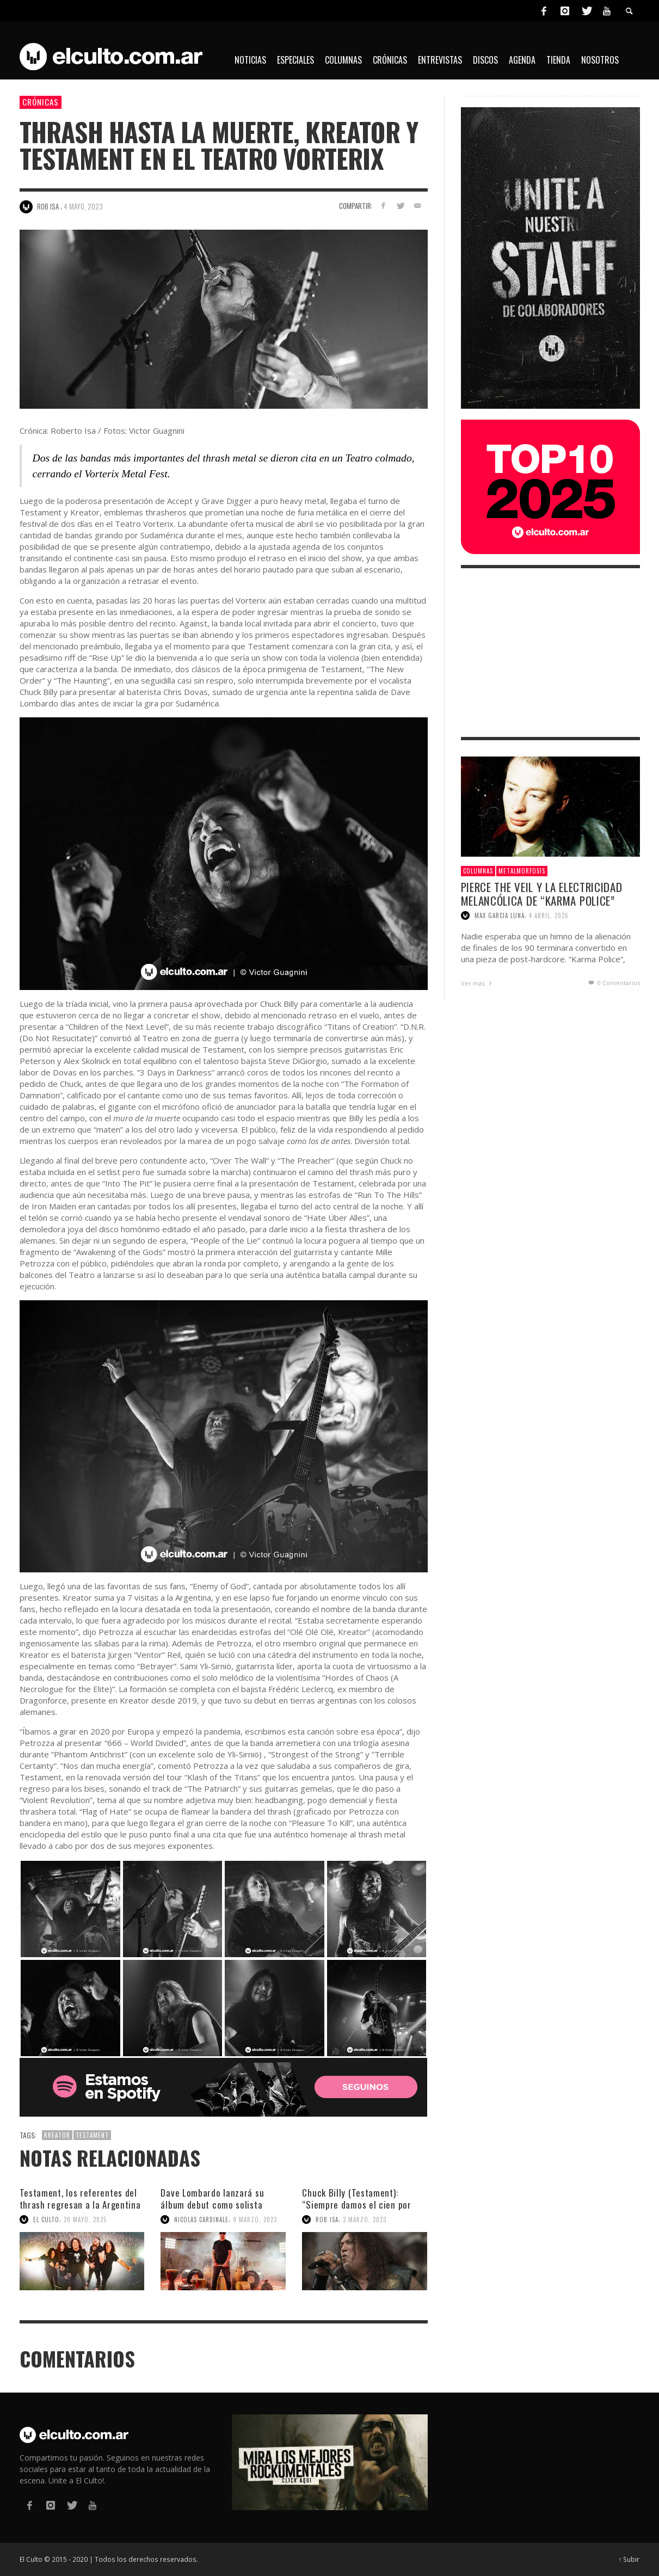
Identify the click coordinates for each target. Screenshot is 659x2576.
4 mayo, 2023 (83, 206)
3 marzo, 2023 (364, 2219)
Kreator (57, 2135)
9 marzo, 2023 (255, 2219)
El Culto (46, 2219)
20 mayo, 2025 (85, 2219)
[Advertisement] (550, 653)
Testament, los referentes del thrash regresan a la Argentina (80, 2198)
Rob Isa (327, 2219)
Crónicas (40, 102)
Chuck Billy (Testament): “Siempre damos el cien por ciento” (356, 2204)
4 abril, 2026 (549, 915)
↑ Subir (629, 2559)
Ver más (478, 983)
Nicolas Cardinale (201, 2219)
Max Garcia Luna (500, 915)
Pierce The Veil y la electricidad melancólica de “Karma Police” (542, 893)
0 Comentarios (613, 983)
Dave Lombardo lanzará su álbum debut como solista (212, 2198)
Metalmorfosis (521, 870)
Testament (92, 2135)
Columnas (478, 870)
